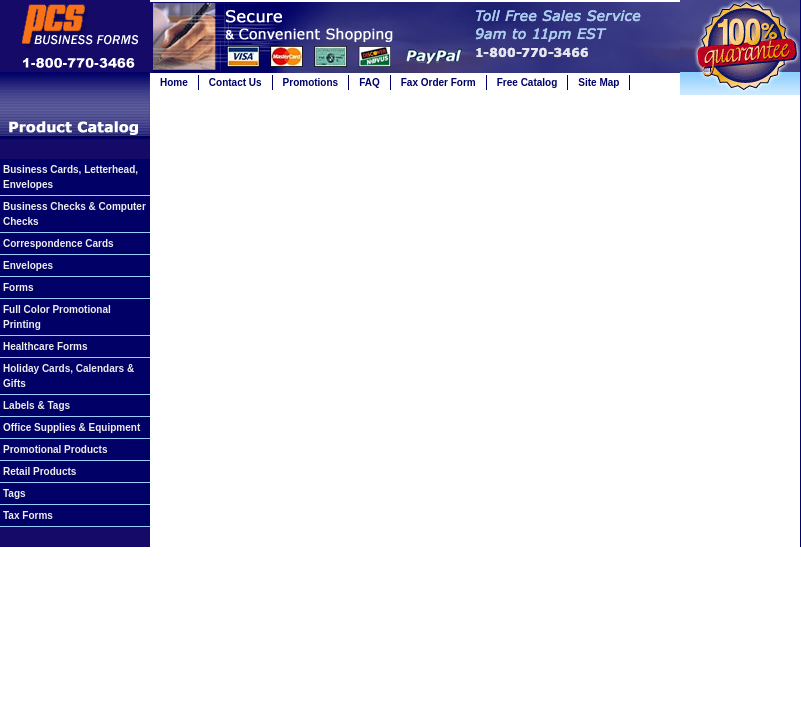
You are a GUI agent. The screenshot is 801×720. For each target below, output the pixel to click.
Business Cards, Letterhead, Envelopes (70, 177)
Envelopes (28, 265)
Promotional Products (55, 449)
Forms (18, 287)
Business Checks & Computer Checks (74, 214)
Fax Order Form (438, 82)
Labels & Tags (36, 405)
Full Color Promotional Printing (57, 317)
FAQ (369, 82)
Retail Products (39, 471)
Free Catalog (527, 82)
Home (174, 82)
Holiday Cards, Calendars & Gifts (68, 376)
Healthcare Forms (45, 346)
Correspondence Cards (58, 243)
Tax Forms (28, 515)
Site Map (598, 82)
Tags (14, 493)
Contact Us (235, 82)
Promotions (311, 82)
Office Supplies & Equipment (71, 427)
